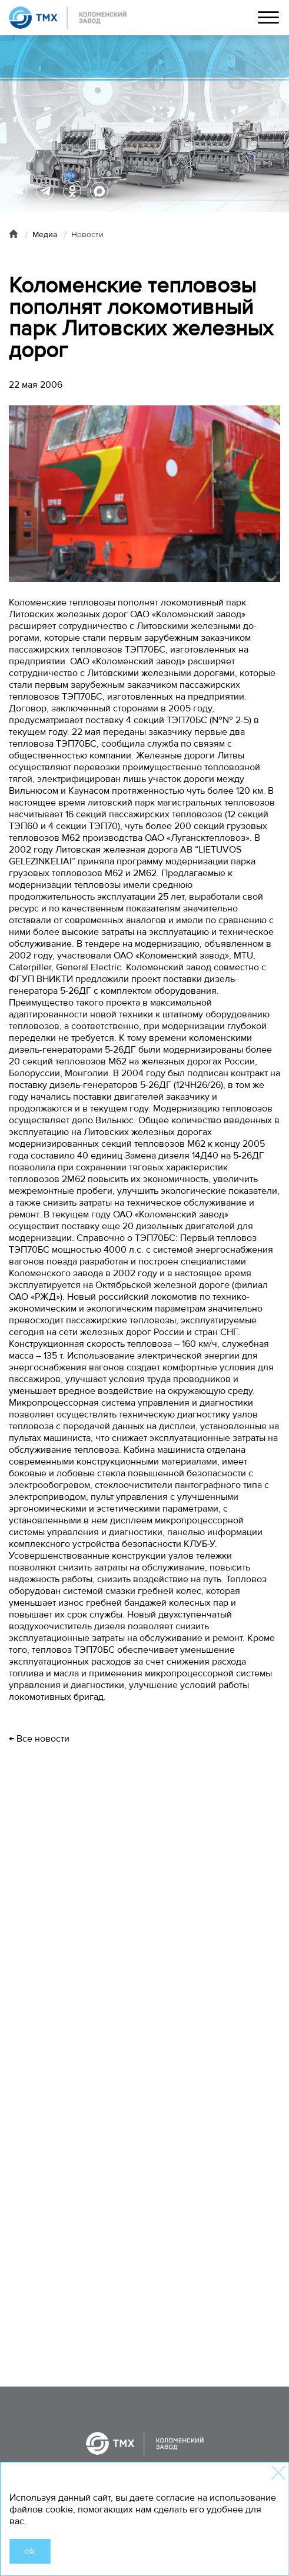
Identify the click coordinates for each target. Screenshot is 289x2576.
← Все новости (39, 1739)
